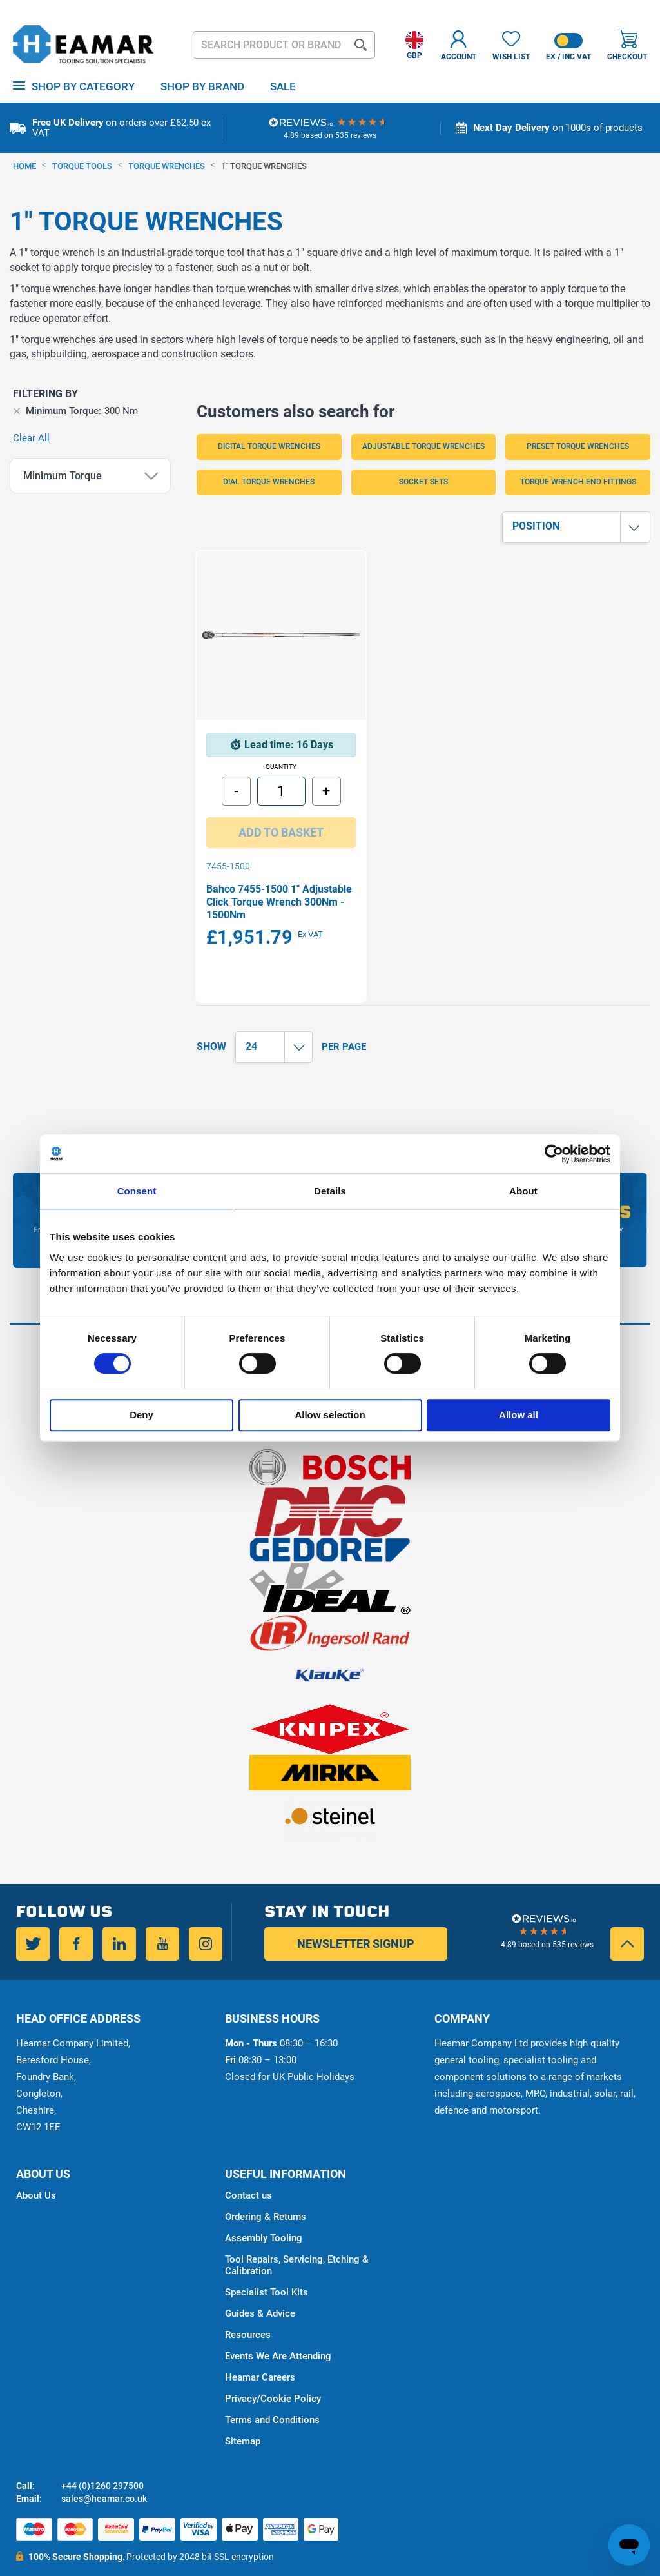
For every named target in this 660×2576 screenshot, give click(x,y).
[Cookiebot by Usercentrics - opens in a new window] (554, 1154)
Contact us (248, 2168)
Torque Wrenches (167, 166)
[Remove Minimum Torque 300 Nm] (17, 411)
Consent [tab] (137, 1190)
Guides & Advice (260, 2286)
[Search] (360, 45)
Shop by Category (83, 86)
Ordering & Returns (265, 2189)
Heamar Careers (260, 2349)
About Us (36, 2168)
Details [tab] (330, 1190)
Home (25, 166)
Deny (141, 1414)
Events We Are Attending (278, 2328)
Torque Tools (83, 166)
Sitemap (242, 2413)
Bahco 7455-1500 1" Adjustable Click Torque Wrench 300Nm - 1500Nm (267, 874)
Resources (248, 2307)
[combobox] (284, 45)
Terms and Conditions (272, 2392)
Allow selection (330, 1414)
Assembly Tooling (263, 2210)
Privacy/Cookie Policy (273, 2371)
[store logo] (84, 45)
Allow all (518, 1414)
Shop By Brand (202, 86)
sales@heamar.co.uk (104, 2471)
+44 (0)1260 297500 (102, 2458)
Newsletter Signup (355, 1916)
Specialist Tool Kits (266, 2264)
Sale (283, 86)
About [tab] (523, 1190)
